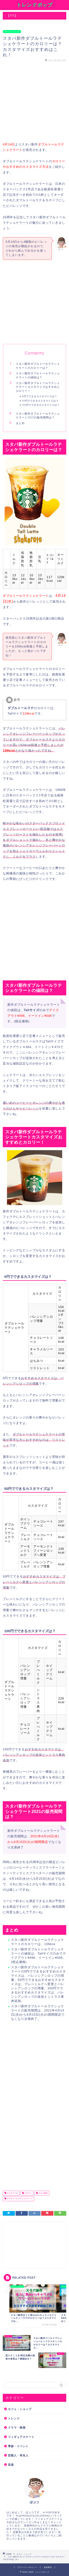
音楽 (11, 2464)
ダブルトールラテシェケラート (19, 2199)
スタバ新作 (43, 2193)
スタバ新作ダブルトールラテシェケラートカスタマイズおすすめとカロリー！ (38, 387)
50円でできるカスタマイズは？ (40, 400)
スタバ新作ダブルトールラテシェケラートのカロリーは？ (38, 366)
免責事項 (48, 2567)
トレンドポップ (35, 5)
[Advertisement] (34, 102)
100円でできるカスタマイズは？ (41, 404)
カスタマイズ (12, 2193)
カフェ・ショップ (12, 32)
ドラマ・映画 (17, 2427)
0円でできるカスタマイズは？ (39, 396)
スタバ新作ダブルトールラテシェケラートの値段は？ (38, 375)
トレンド (14, 2418)
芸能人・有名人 (18, 2455)
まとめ (20, 423)
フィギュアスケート (21, 2436)
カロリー (28, 2193)
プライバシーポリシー (27, 2567)
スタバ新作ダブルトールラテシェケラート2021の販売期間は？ (38, 415)
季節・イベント (18, 2446)
